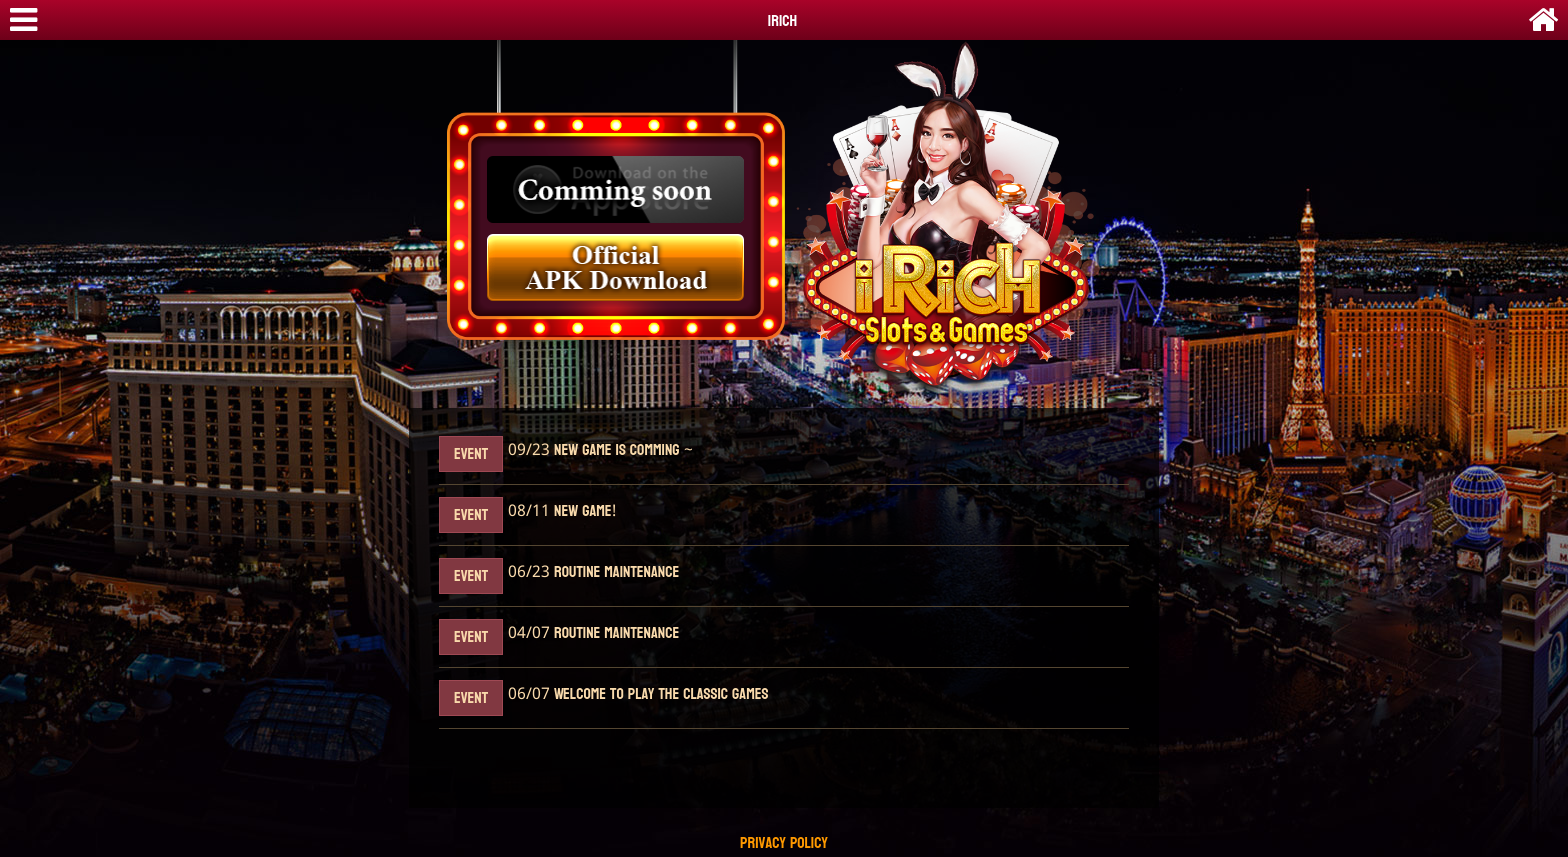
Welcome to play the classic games (659, 694)
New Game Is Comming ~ (621, 450)
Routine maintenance (614, 572)
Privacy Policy (784, 843)
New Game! (583, 511)
